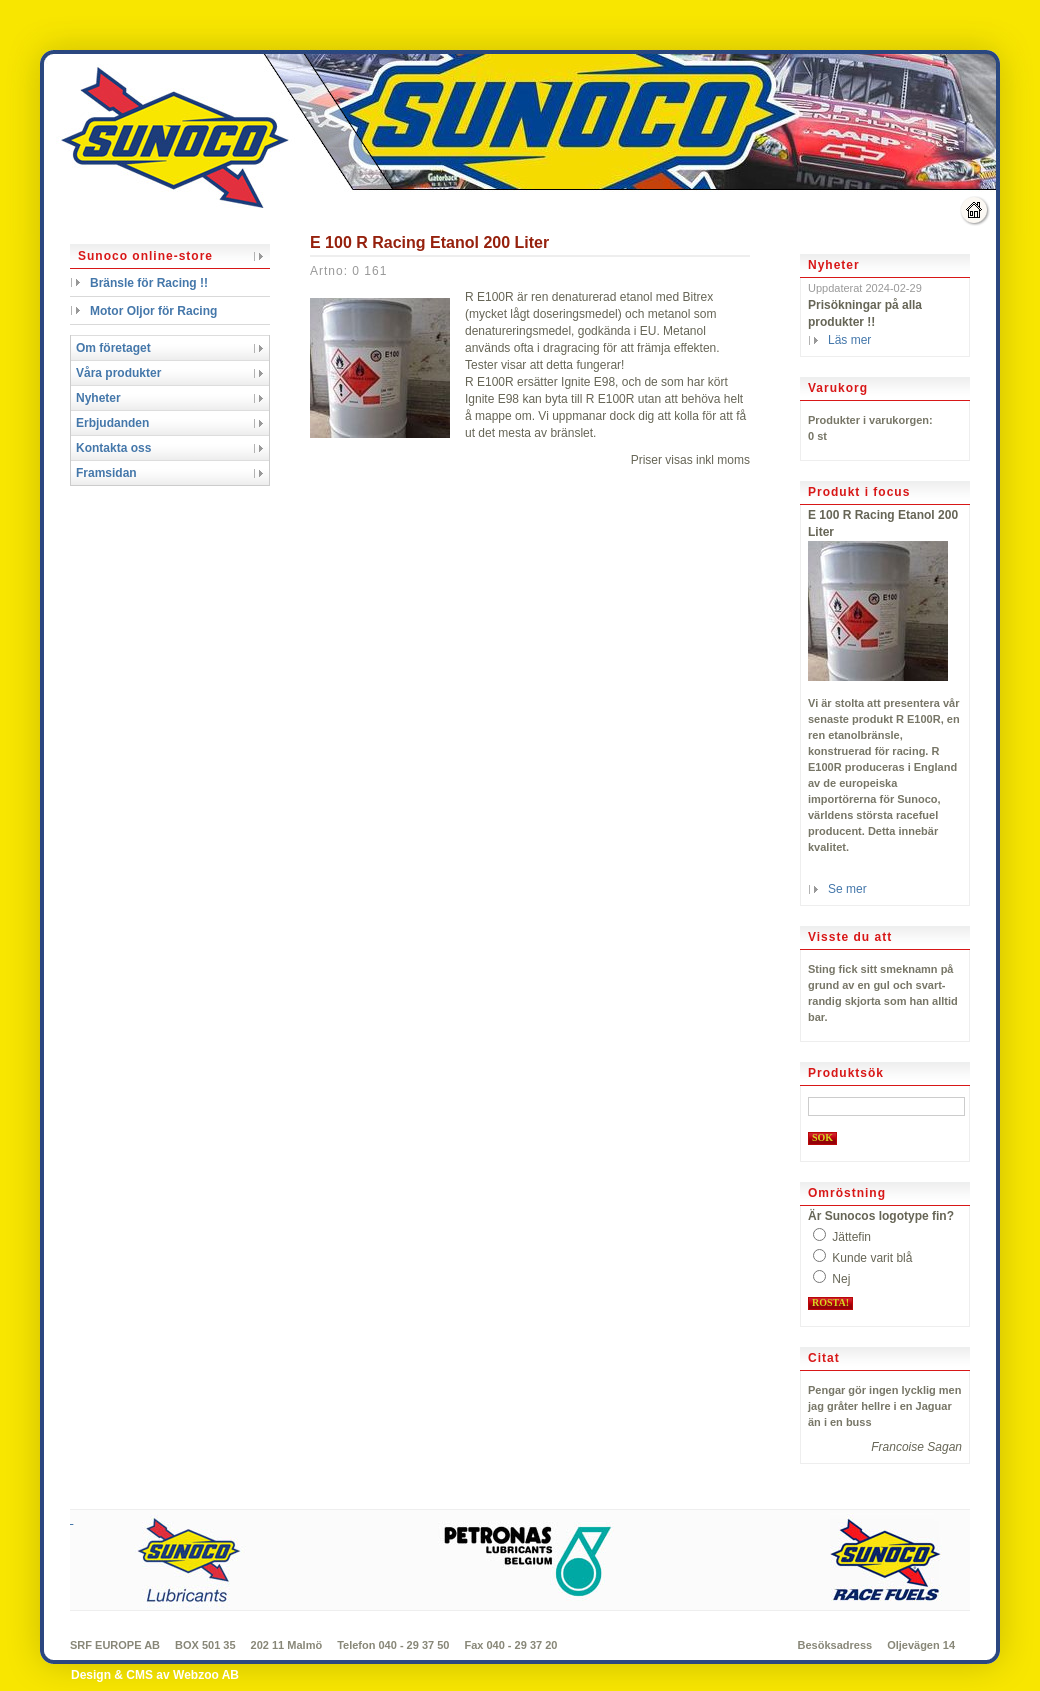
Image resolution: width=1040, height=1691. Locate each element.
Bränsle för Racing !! (149, 283)
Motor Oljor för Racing (153, 311)
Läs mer (849, 340)
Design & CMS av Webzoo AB (155, 1675)
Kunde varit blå (872, 1258)
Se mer (847, 889)
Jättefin (851, 1237)
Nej (841, 1279)
